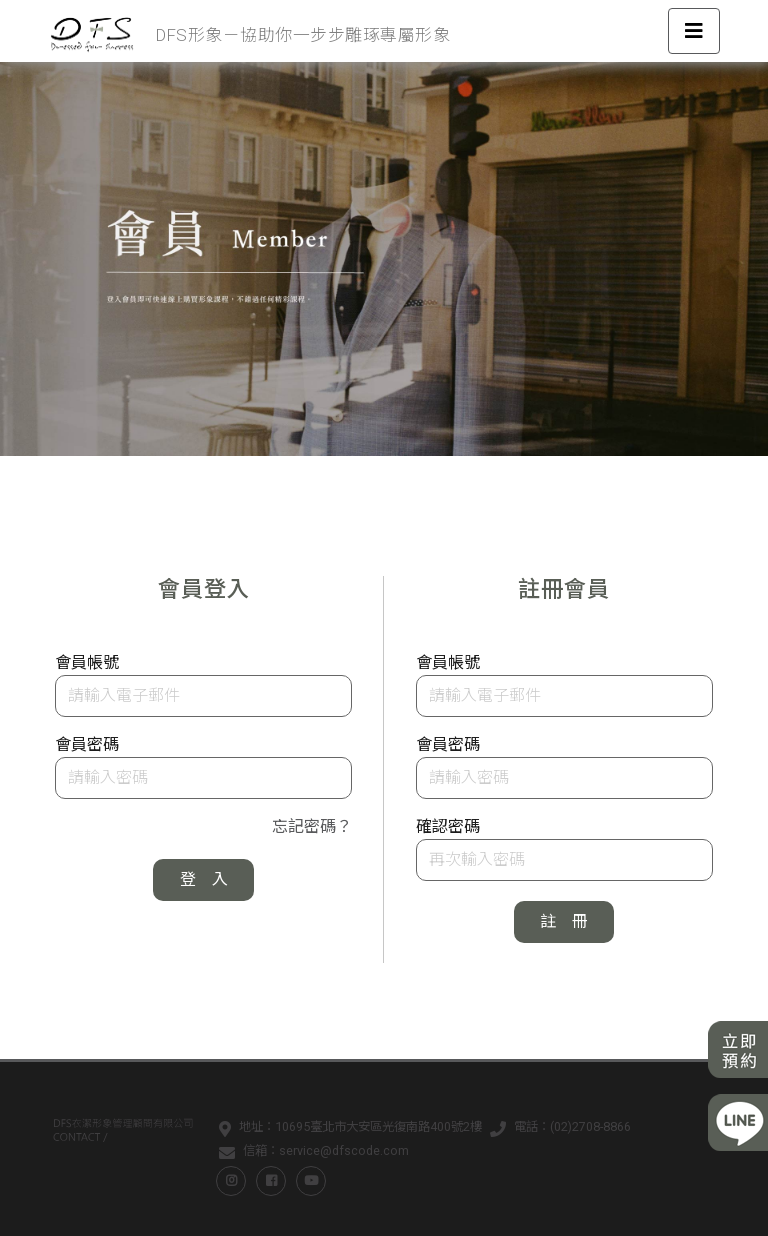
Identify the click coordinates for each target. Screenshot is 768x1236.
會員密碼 (87, 744)
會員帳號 (87, 662)
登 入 (204, 879)
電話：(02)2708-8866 (556, 1130)
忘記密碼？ (312, 826)
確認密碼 (448, 826)
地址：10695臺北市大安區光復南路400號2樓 (346, 1130)
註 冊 (564, 921)
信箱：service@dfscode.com (310, 1154)
